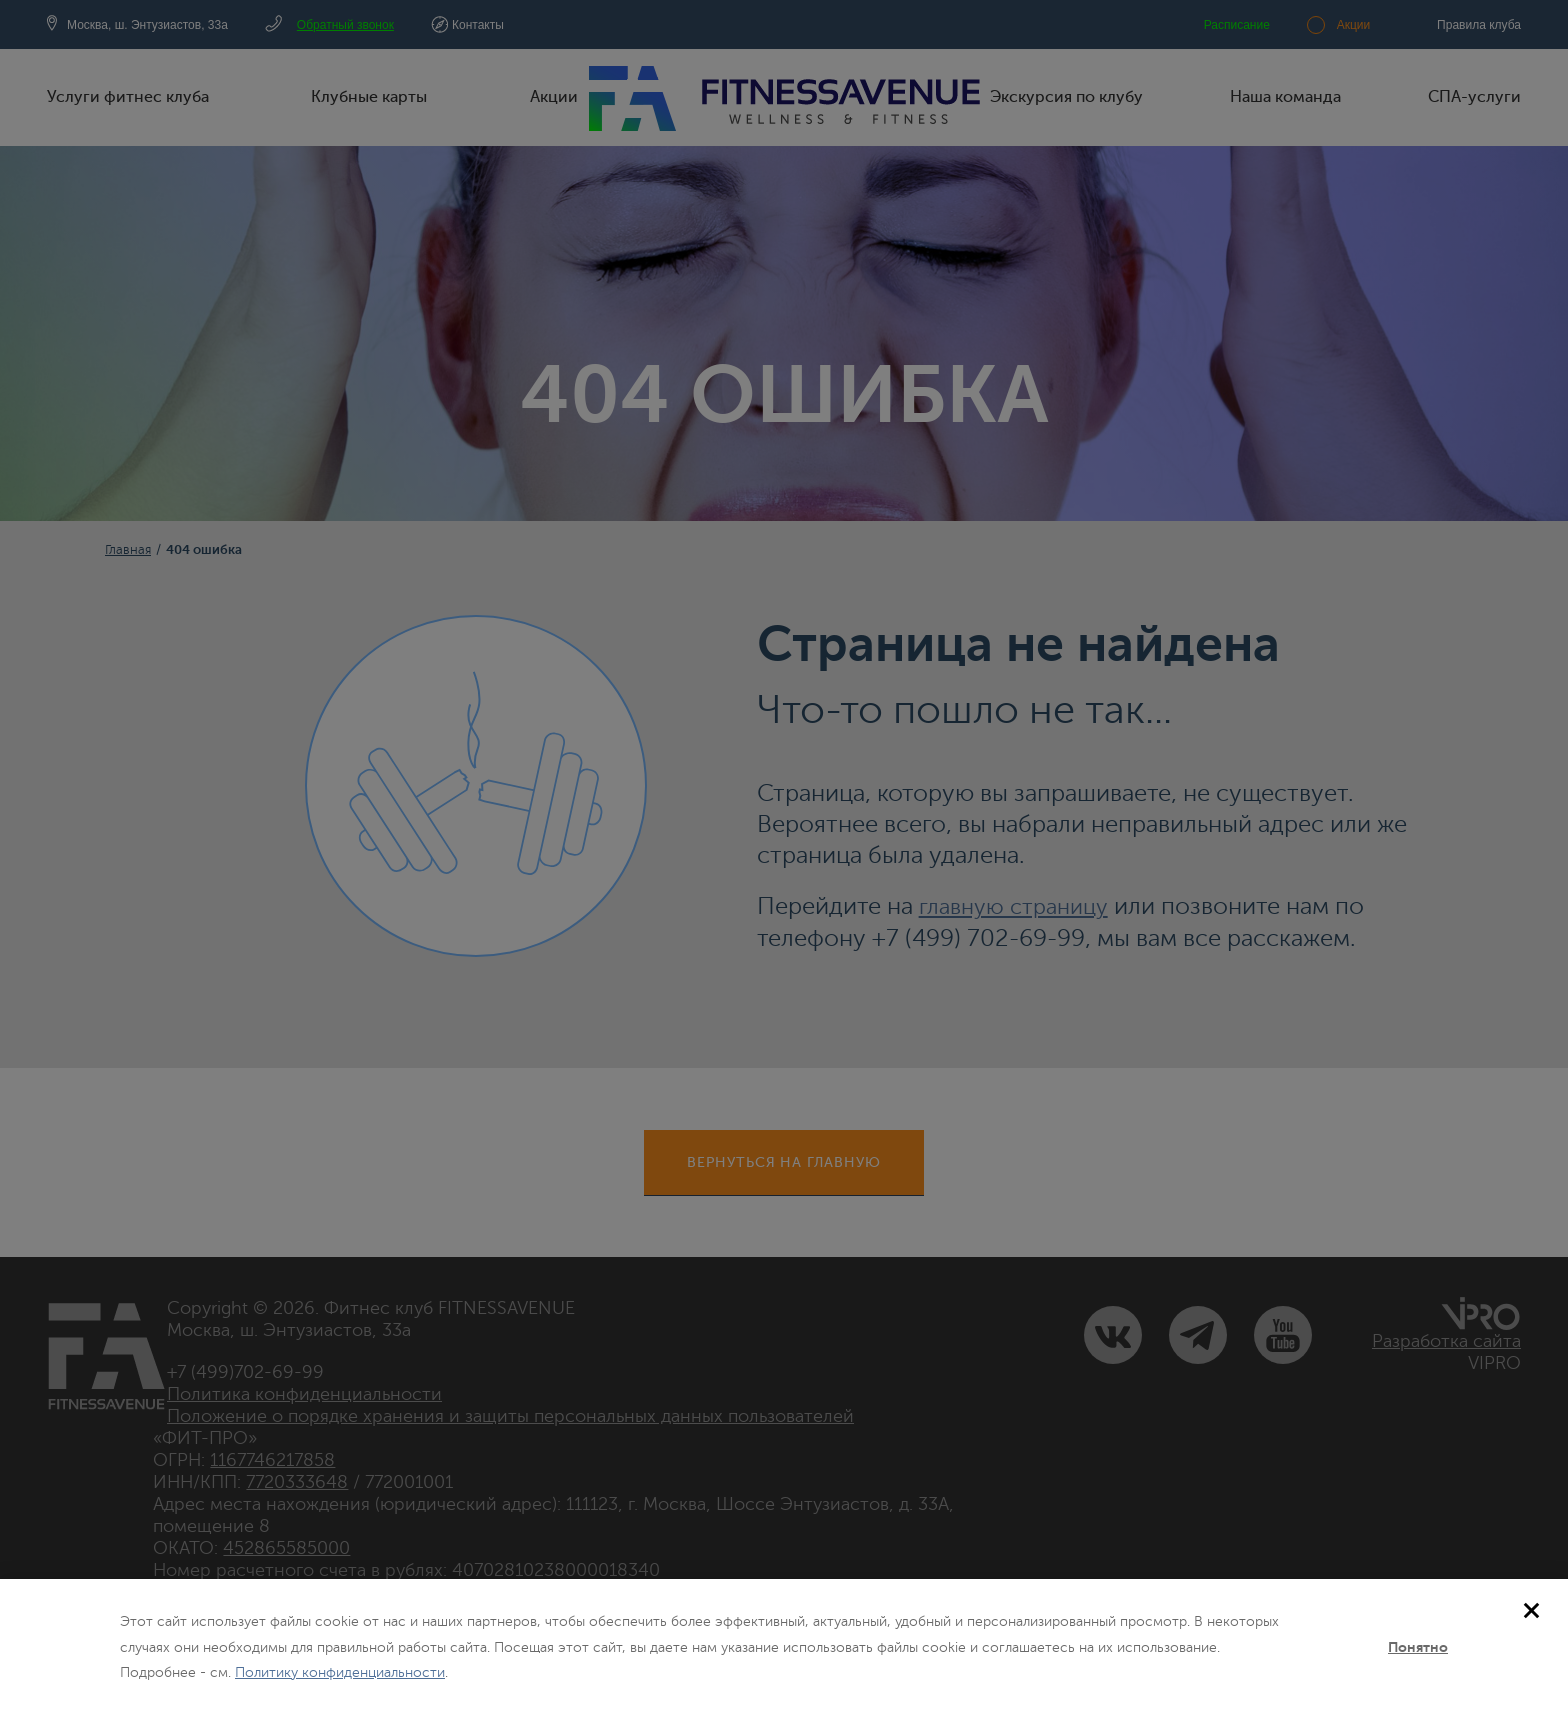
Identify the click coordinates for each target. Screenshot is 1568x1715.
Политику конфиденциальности (340, 1672)
